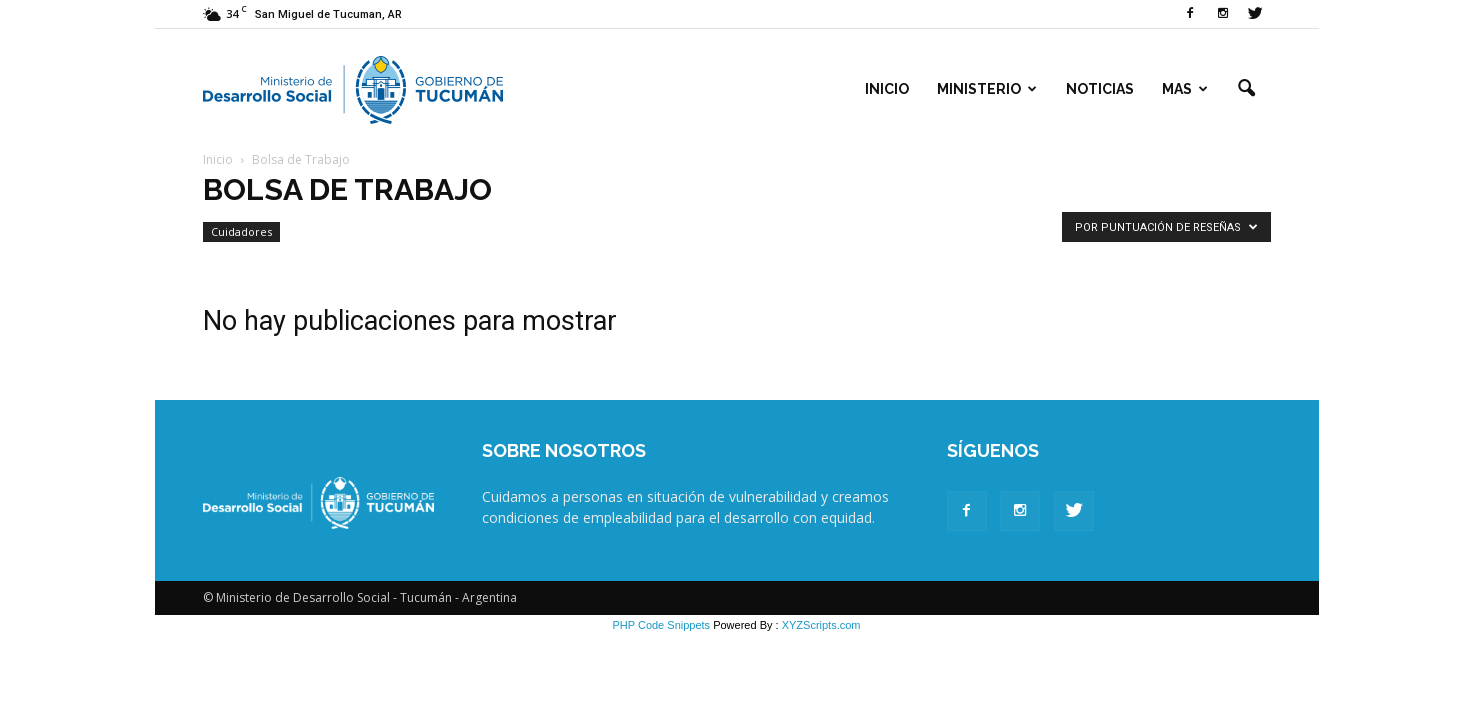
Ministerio (987, 89)
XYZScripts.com (821, 625)
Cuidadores (241, 231)
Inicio (887, 89)
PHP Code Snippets (661, 625)
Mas (1185, 89)
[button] (1247, 89)
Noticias (1100, 89)
